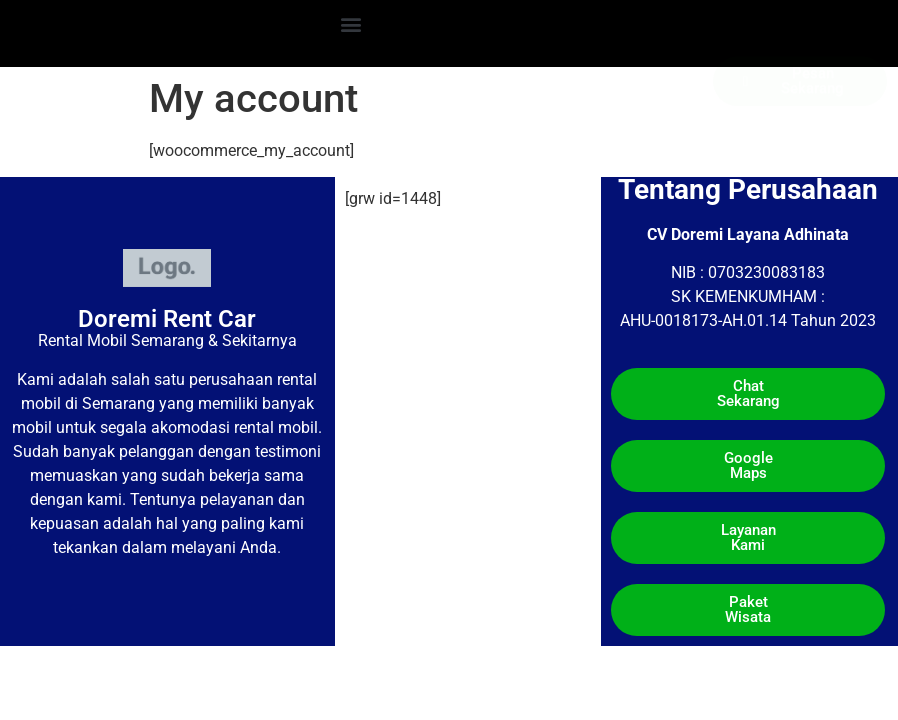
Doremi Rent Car (167, 319)
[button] (351, 23)
